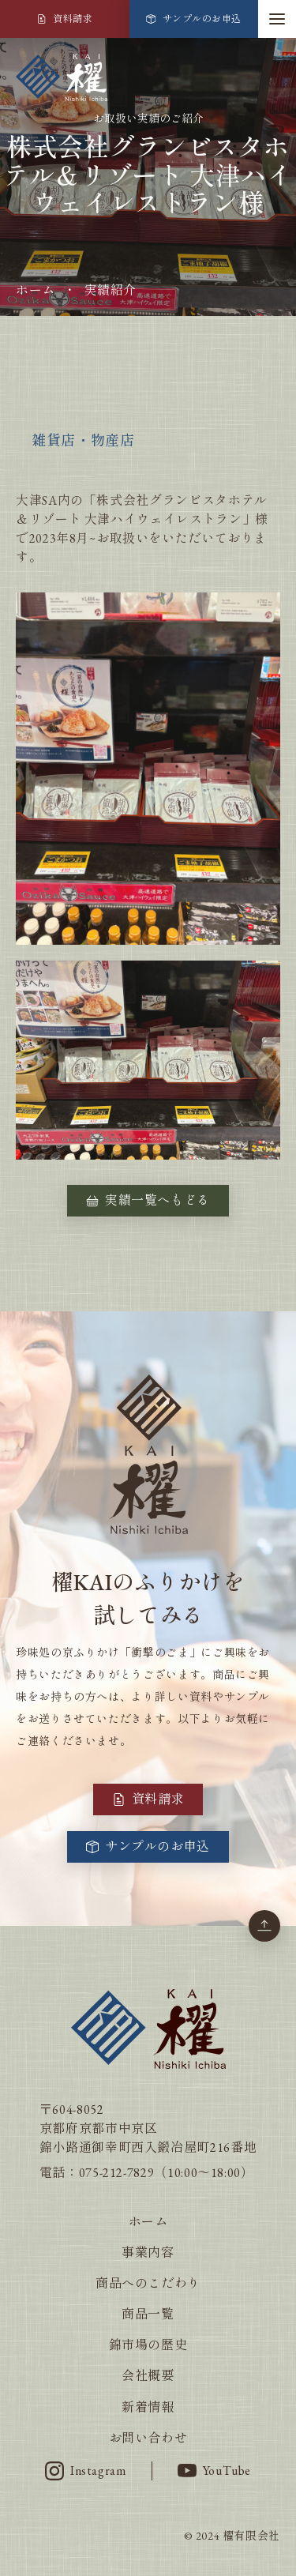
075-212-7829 (117, 2172)
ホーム (35, 290)
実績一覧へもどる (148, 1200)
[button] (277, 19)
